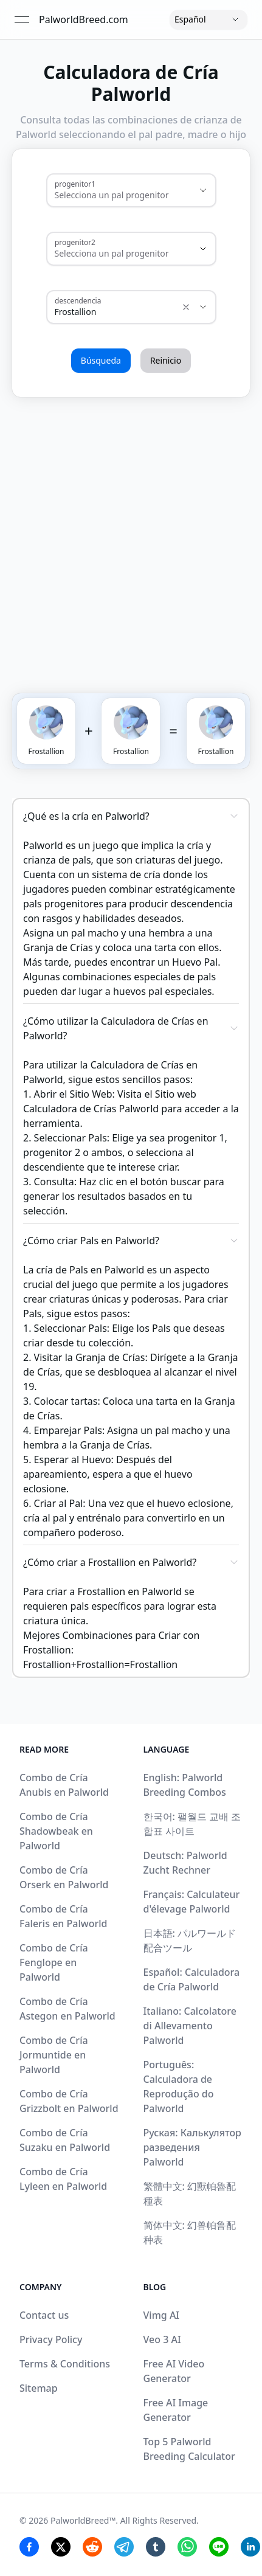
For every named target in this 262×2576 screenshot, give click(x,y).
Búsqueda (101, 360)
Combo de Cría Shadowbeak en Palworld (56, 1831)
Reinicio (165, 360)
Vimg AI (161, 2315)
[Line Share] (219, 2547)
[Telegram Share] (124, 2547)
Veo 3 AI (162, 2339)
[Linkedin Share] (250, 2547)
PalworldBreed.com (83, 19)
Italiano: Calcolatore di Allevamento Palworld (189, 2025)
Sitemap (38, 2388)
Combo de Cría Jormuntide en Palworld (53, 2055)
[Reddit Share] (92, 2547)
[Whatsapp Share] (187, 2547)
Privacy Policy (50, 2339)
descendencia (78, 300)
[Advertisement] (131, 533)
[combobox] (114, 195)
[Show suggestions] (203, 190)
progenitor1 (75, 184)
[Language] (208, 19)
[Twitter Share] (61, 2547)
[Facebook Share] (29, 2547)
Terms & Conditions (64, 2363)
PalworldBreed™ (82, 2520)
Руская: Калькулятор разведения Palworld (192, 2147)
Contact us (44, 2315)
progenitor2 (75, 242)
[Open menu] (22, 19)
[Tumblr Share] (155, 2547)
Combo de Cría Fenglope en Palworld (53, 1962)
